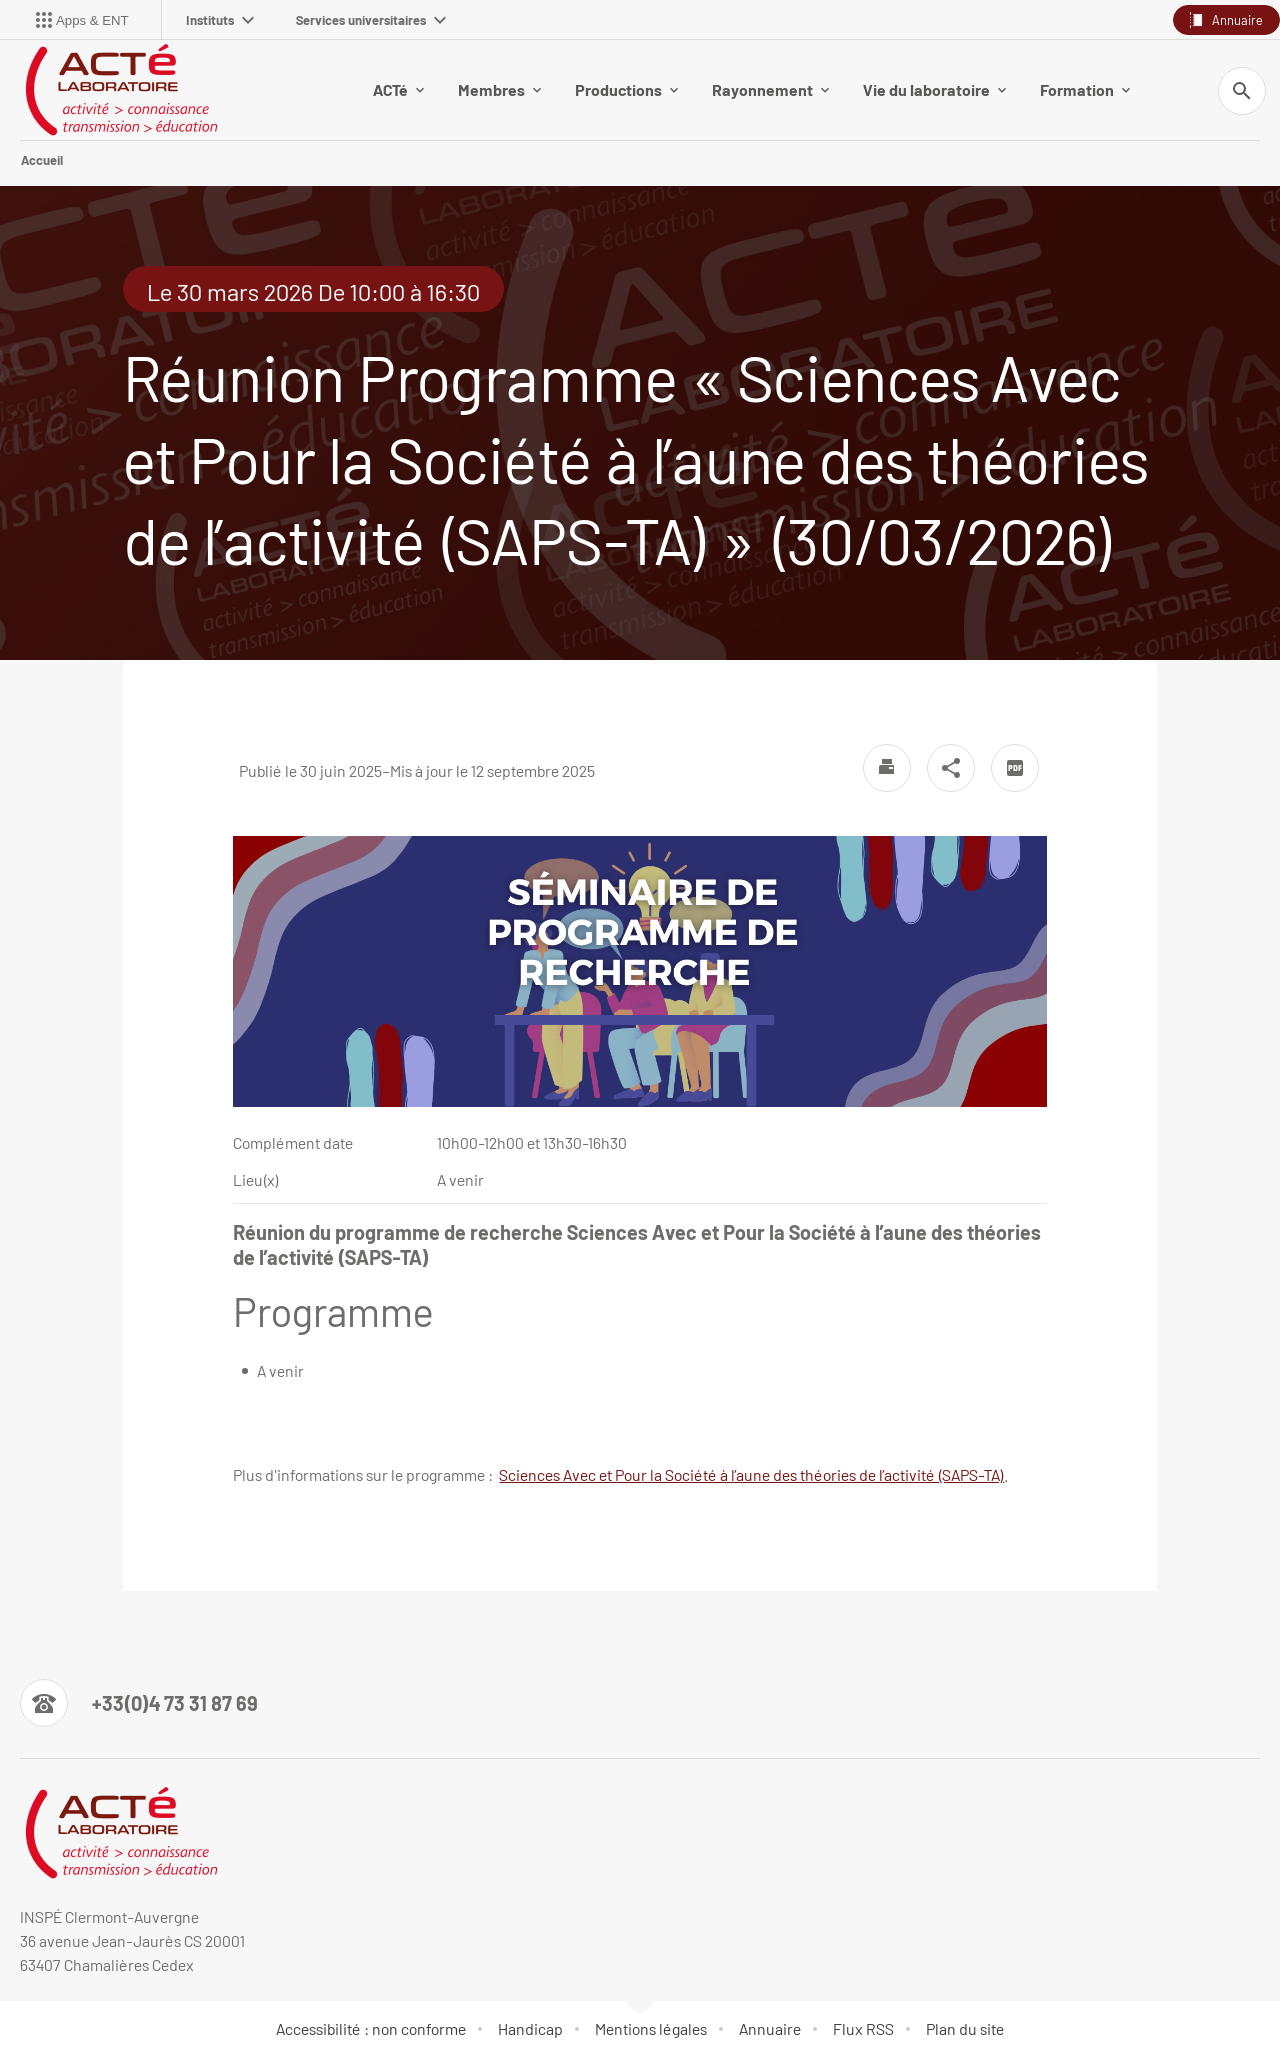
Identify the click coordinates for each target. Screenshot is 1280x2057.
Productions (626, 89)
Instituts (220, 20)
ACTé (398, 89)
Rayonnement (770, 89)
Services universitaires (371, 20)
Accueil (42, 160)
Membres (499, 89)
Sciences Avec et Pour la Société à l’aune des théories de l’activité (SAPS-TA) (751, 1474)
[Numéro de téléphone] (139, 1703)
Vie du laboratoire (934, 89)
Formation (1085, 89)
